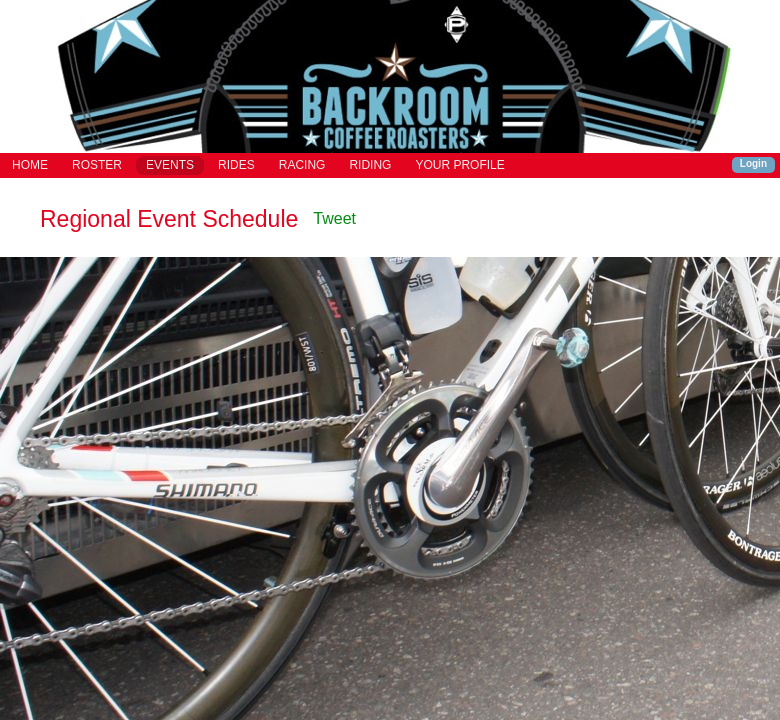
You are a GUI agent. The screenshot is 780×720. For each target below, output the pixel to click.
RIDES (236, 165)
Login (753, 163)
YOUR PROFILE (459, 165)
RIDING (370, 165)
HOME (30, 165)
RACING (302, 165)
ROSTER (97, 165)
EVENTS (170, 165)
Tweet (334, 218)
